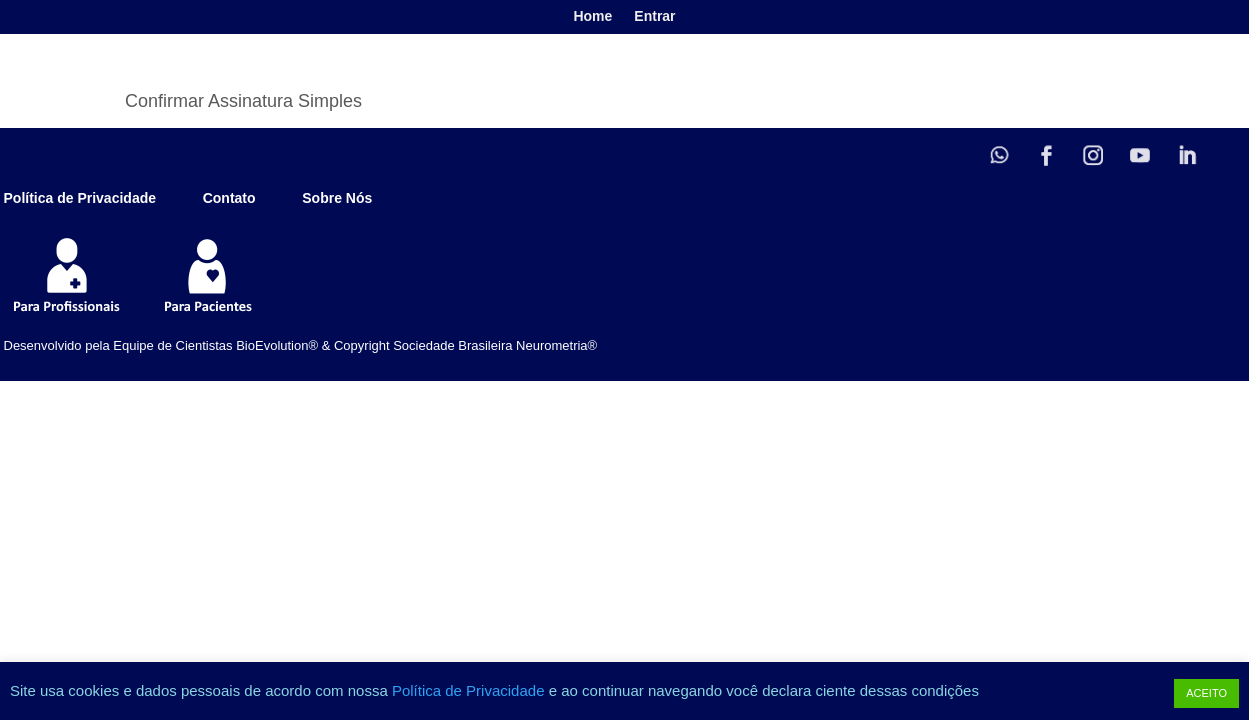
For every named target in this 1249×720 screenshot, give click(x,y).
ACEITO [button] (1206, 693)
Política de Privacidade (470, 690)
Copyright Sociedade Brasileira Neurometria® (465, 345)
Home (592, 16)
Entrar (654, 16)
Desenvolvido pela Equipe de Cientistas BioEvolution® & (167, 345)
